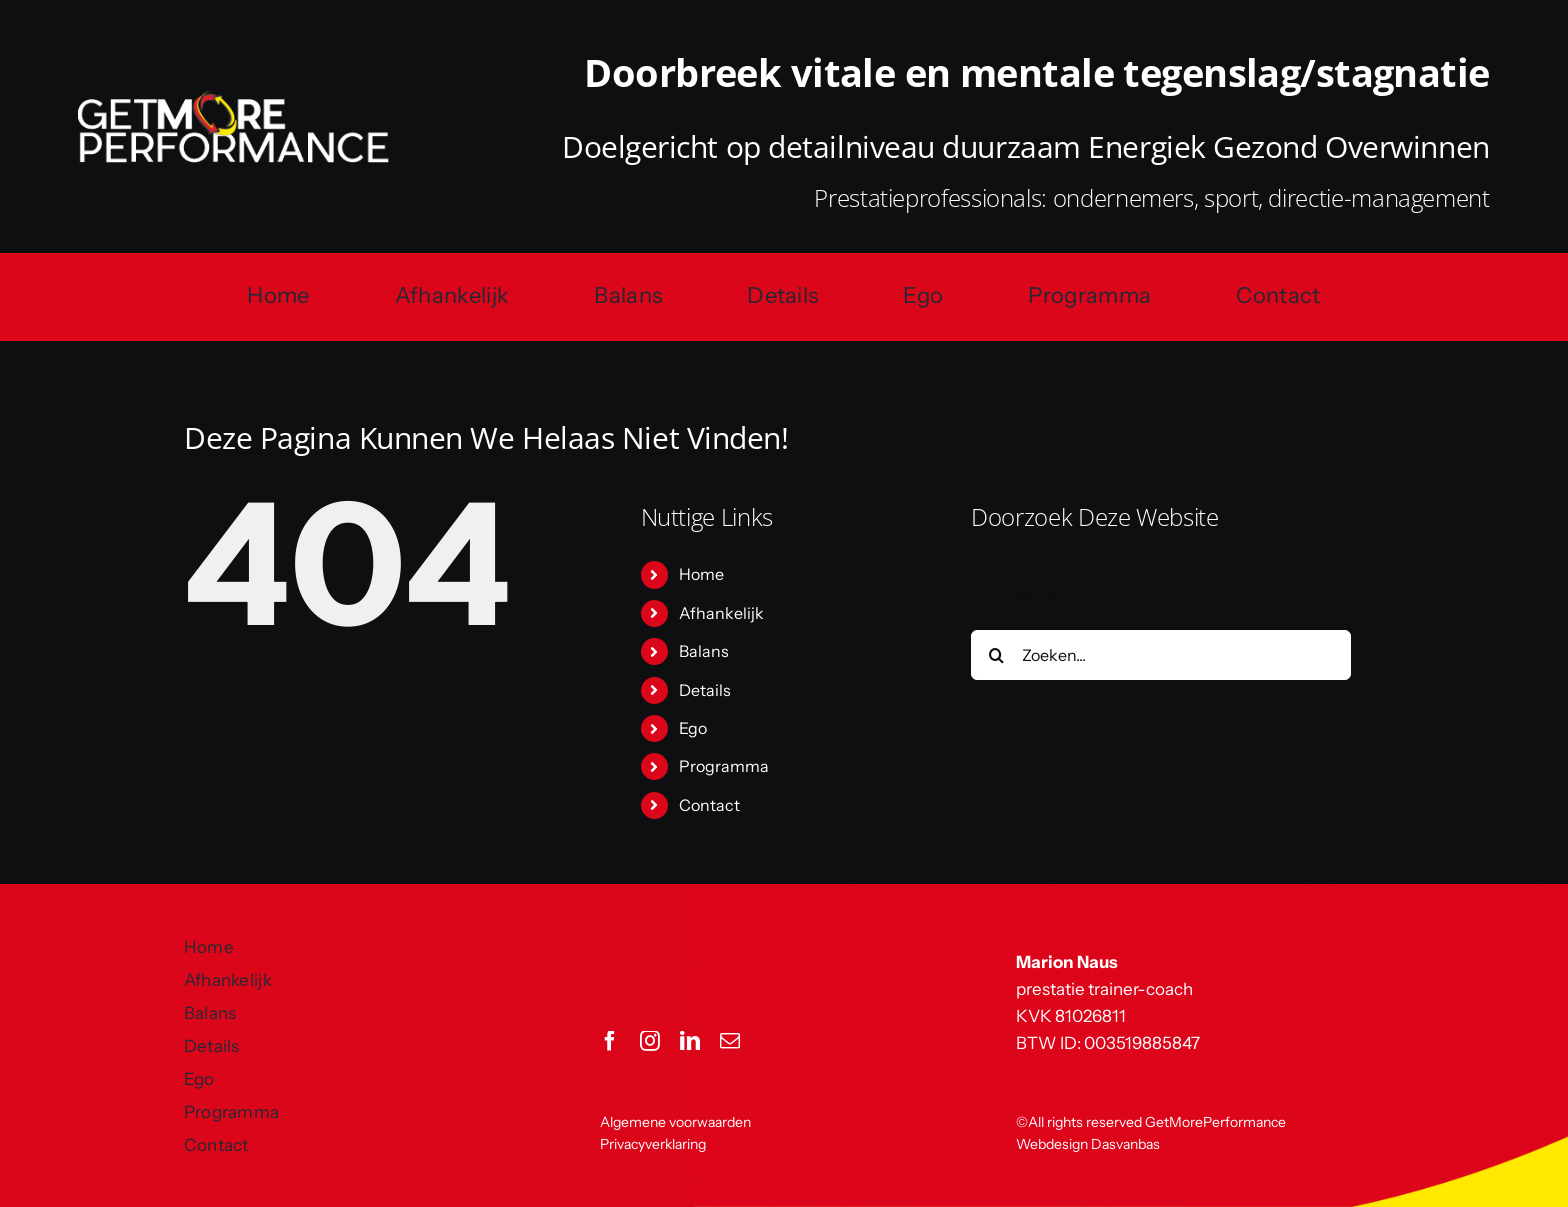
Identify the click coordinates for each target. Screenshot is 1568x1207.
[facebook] (610, 1041)
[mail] (730, 1041)
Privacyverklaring (653, 1144)
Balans (704, 651)
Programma (724, 766)
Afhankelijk (721, 613)
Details (705, 690)
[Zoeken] (996, 655)
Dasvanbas (1125, 1144)
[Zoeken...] (1161, 655)
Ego (693, 728)
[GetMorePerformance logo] (233, 99)
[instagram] (650, 1041)
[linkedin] (690, 1041)
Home (701, 574)
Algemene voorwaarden (675, 1122)
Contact (709, 805)
